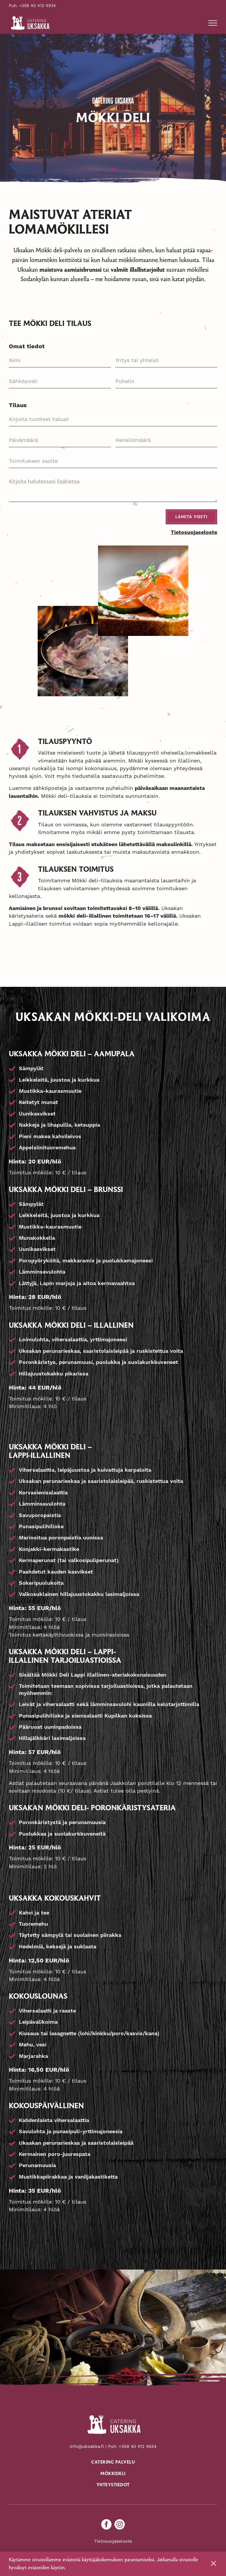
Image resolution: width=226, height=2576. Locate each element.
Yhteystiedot (113, 2486)
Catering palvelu (113, 2463)
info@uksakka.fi (87, 2447)
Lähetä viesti (191, 517)
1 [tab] (113, 169)
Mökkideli (113, 2474)
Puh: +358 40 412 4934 (132, 2447)
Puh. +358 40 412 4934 (32, 6)
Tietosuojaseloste (194, 533)
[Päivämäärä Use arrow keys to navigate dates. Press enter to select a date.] (60, 440)
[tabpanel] (113, 110)
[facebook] (106, 2525)
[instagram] (119, 2525)
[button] (212, 23)
